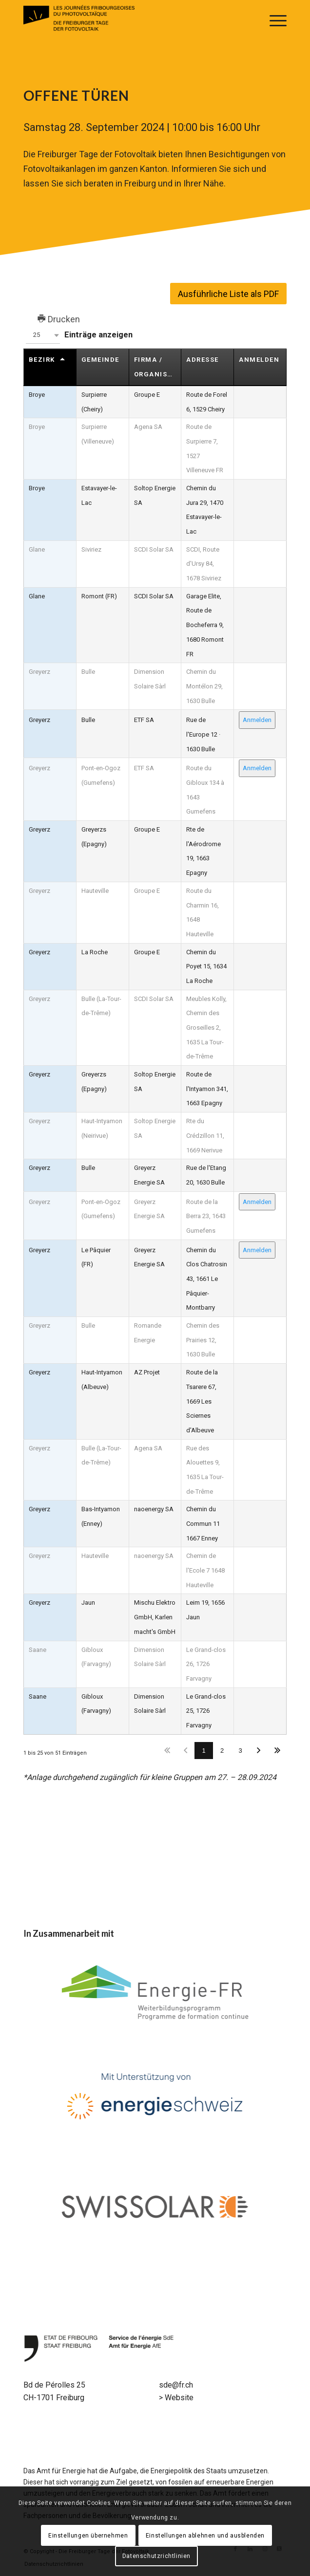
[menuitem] (273, 19)
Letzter (277, 1750)
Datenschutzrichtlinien (156, 2556)
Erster (167, 1750)
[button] (43, 335)
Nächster (259, 1750)
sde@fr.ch (176, 2385)
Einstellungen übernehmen (88, 2535)
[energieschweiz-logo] (155, 2100)
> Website (176, 2397)
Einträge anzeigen (78, 335)
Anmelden (257, 719)
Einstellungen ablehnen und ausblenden (205, 2535)
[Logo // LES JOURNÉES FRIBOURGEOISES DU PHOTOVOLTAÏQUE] (128, 19)
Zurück (185, 1750)
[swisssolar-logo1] (155, 2207)
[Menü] (273, 19)
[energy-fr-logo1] (155, 1992)
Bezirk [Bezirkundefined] (42, 359)
